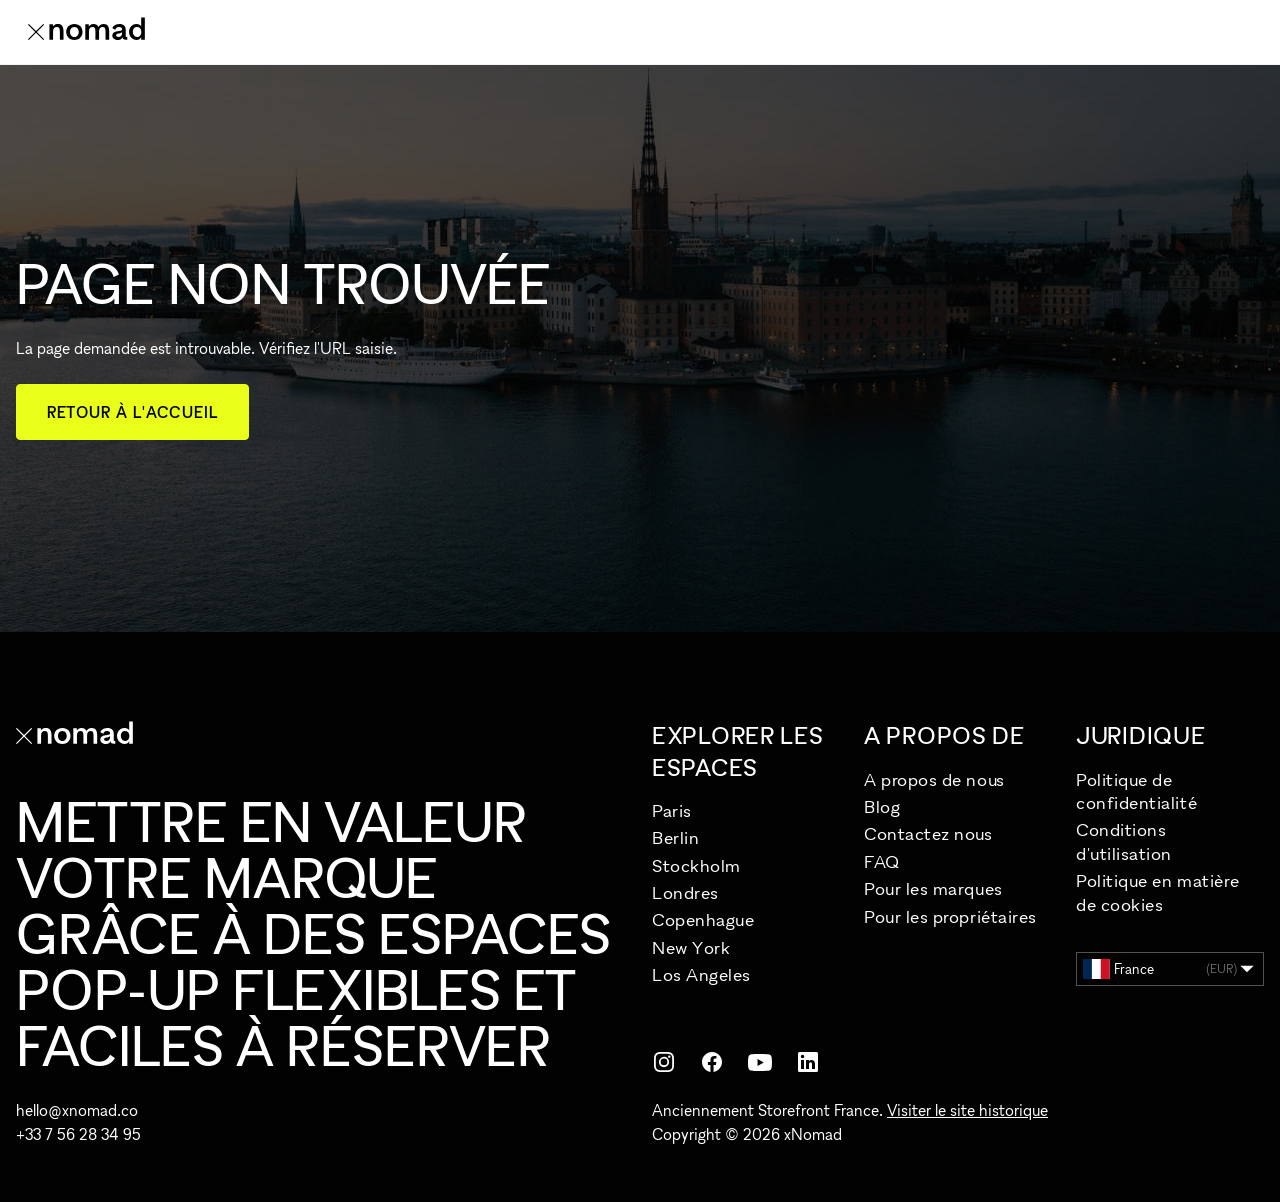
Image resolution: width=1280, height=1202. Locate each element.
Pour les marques (933, 888)
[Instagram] (664, 1062)
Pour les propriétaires (950, 916)
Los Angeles (701, 974)
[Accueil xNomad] (86, 32)
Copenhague (703, 919)
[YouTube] (760, 1062)
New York (691, 947)
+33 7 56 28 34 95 (78, 1134)
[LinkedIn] (808, 1062)
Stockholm (696, 865)
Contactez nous (928, 833)
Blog (882, 806)
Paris (672, 810)
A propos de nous (934, 779)
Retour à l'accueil (132, 412)
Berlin (675, 837)
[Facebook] (712, 1062)
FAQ (882, 861)
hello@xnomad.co (77, 1110)
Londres (685, 892)
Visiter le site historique (967, 1110)
